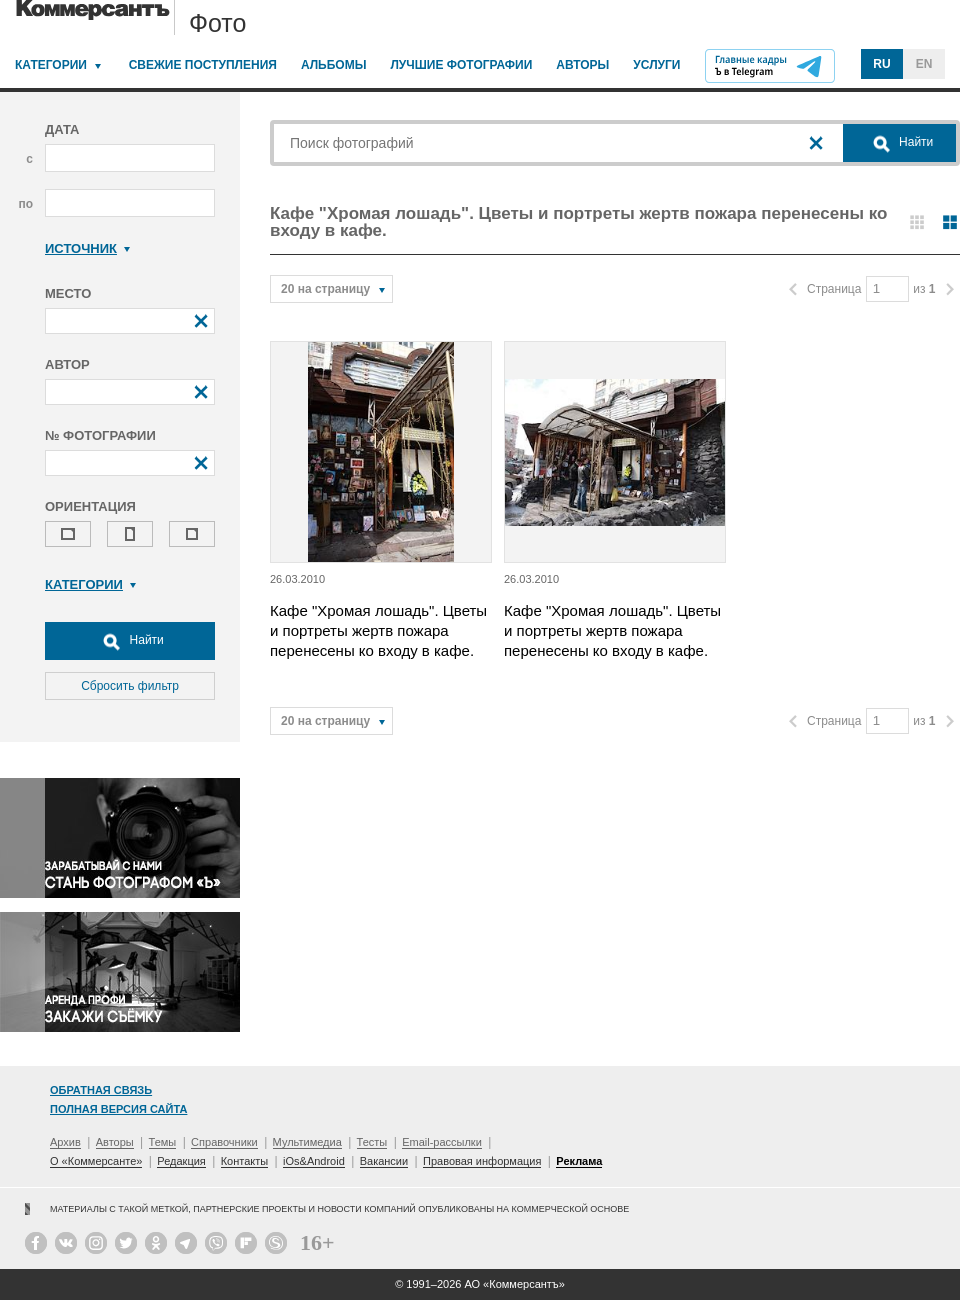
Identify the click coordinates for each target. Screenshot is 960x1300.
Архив (65, 1142)
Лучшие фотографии (461, 65)
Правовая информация (482, 1161)
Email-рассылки (442, 1142)
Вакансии (384, 1161)
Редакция (181, 1161)
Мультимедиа (307, 1142)
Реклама (579, 1161)
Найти (130, 641)
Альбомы (334, 65)
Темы (163, 1142)
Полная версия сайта (118, 1109)
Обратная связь (101, 1090)
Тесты (372, 1142)
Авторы (582, 65)
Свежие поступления (203, 65)
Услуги (656, 65)
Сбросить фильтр (130, 686)
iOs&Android (314, 1161)
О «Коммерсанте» (96, 1161)
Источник (87, 248)
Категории (51, 65)
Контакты (245, 1161)
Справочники (224, 1142)
